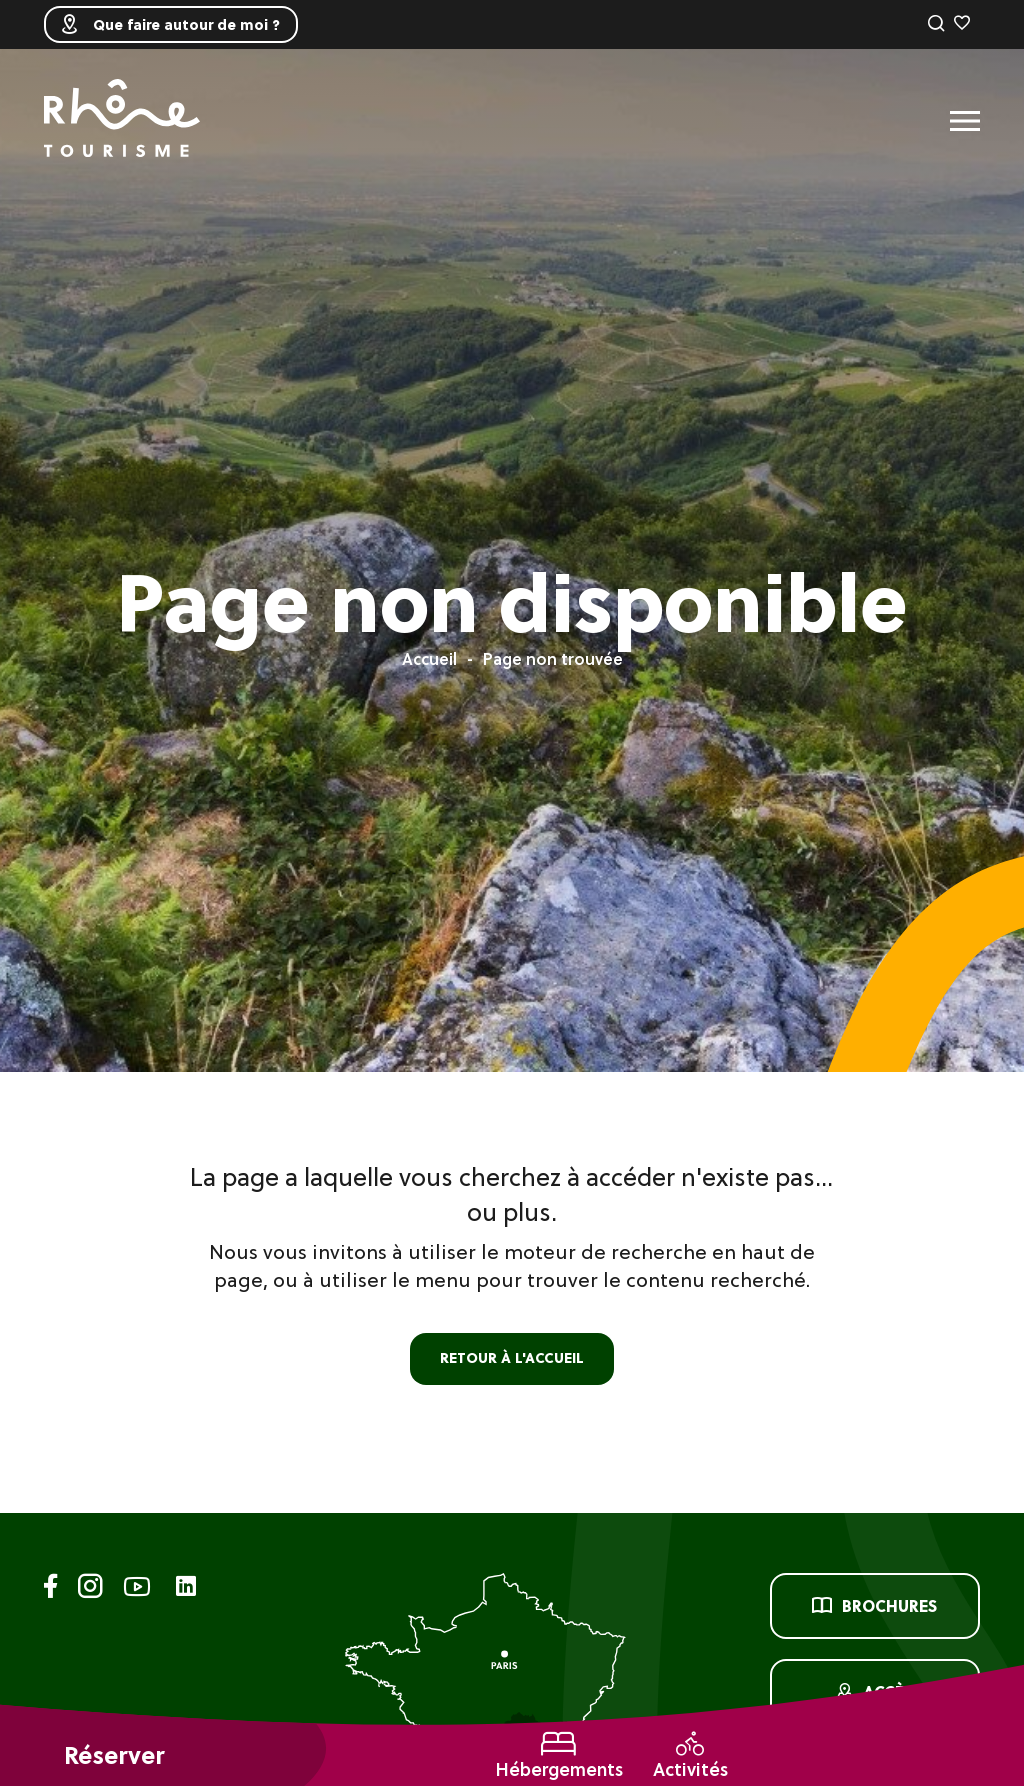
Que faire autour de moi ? (171, 24)
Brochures (874, 1606)
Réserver (114, 1755)
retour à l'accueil (512, 1358)
